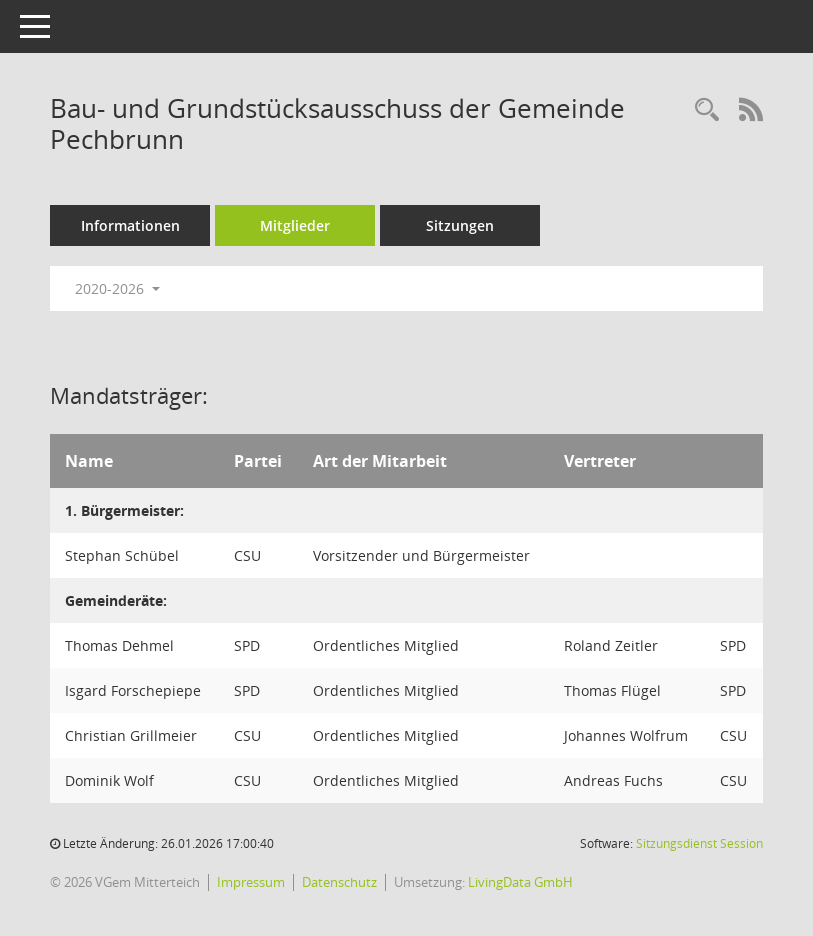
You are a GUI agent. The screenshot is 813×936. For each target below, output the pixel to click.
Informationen (130, 225)
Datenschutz (339, 882)
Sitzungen (460, 225)
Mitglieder (295, 225)
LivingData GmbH (520, 882)
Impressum (251, 882)
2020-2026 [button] (117, 288)
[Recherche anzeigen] (707, 110)
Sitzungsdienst (699, 843)
